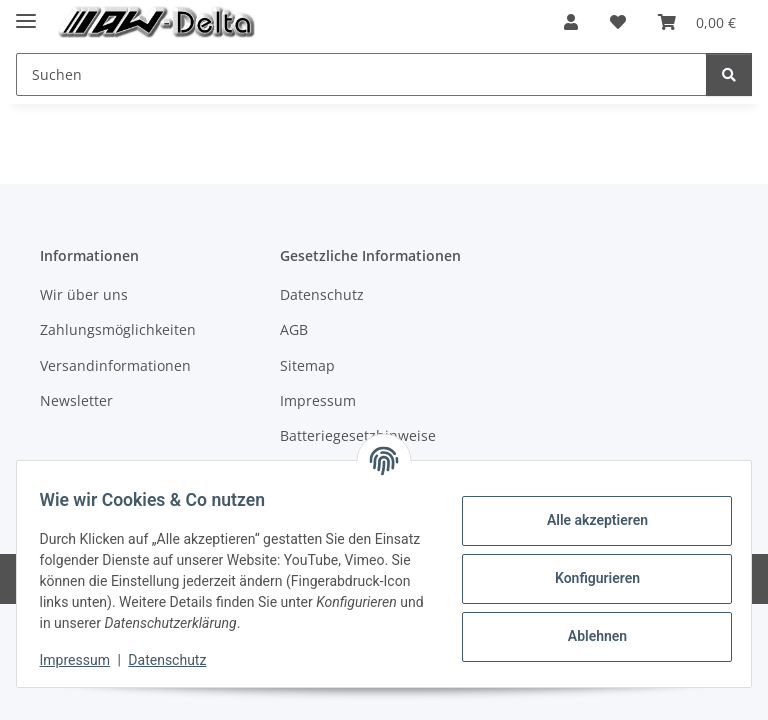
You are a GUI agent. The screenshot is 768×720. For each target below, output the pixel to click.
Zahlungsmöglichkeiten (118, 329)
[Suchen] (729, 74)
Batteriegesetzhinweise (358, 435)
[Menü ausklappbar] (26, 12)
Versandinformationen (115, 365)
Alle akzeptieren (587, 520)
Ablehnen (587, 636)
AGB (294, 329)
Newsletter (76, 400)
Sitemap (307, 365)
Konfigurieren (587, 578)
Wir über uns (84, 294)
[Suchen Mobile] (361, 74)
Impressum (84, 660)
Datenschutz (177, 660)
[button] (571, 22)
